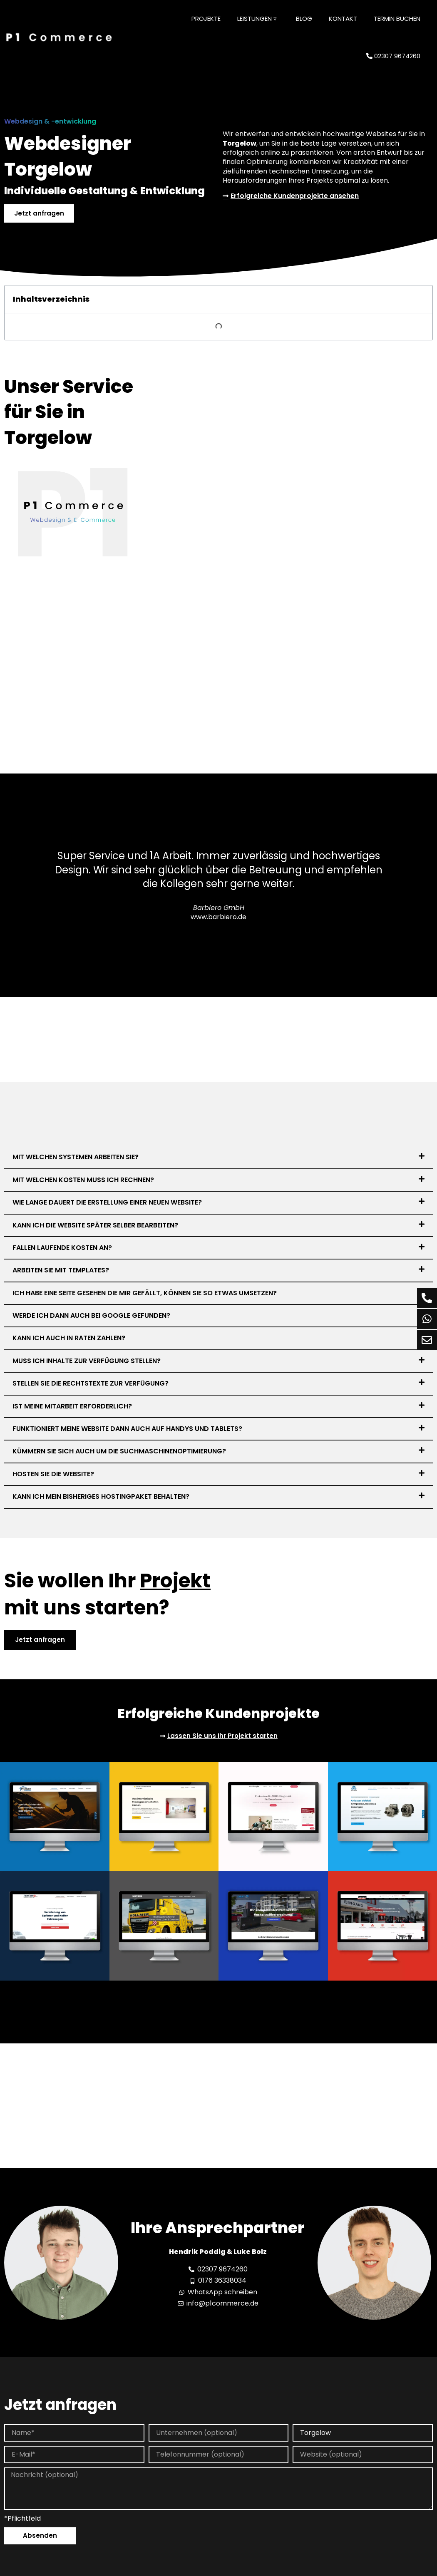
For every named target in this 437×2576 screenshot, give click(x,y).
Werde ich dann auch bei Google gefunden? (91, 1316)
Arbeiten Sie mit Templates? (60, 1271)
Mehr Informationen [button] (146, 2569)
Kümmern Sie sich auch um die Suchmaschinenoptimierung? (119, 1452)
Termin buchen (397, 18)
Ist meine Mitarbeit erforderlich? (72, 1406)
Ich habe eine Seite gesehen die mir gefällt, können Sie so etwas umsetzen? (144, 1293)
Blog (304, 18)
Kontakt (343, 18)
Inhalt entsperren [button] (360, 2537)
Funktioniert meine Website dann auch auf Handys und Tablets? (127, 1429)
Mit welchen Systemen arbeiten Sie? (75, 1158)
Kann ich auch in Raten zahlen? (68, 1339)
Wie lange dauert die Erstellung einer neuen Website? (107, 1203)
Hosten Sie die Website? (53, 1474)
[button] (218, 1158)
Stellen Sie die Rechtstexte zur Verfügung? (90, 1384)
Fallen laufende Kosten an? (62, 1248)
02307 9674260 (393, 56)
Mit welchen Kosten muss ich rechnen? (83, 1180)
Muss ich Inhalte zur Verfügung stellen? (86, 1361)
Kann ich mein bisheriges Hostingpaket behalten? (100, 1497)
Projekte (206, 18)
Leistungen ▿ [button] (257, 18)
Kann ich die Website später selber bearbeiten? (95, 1225)
